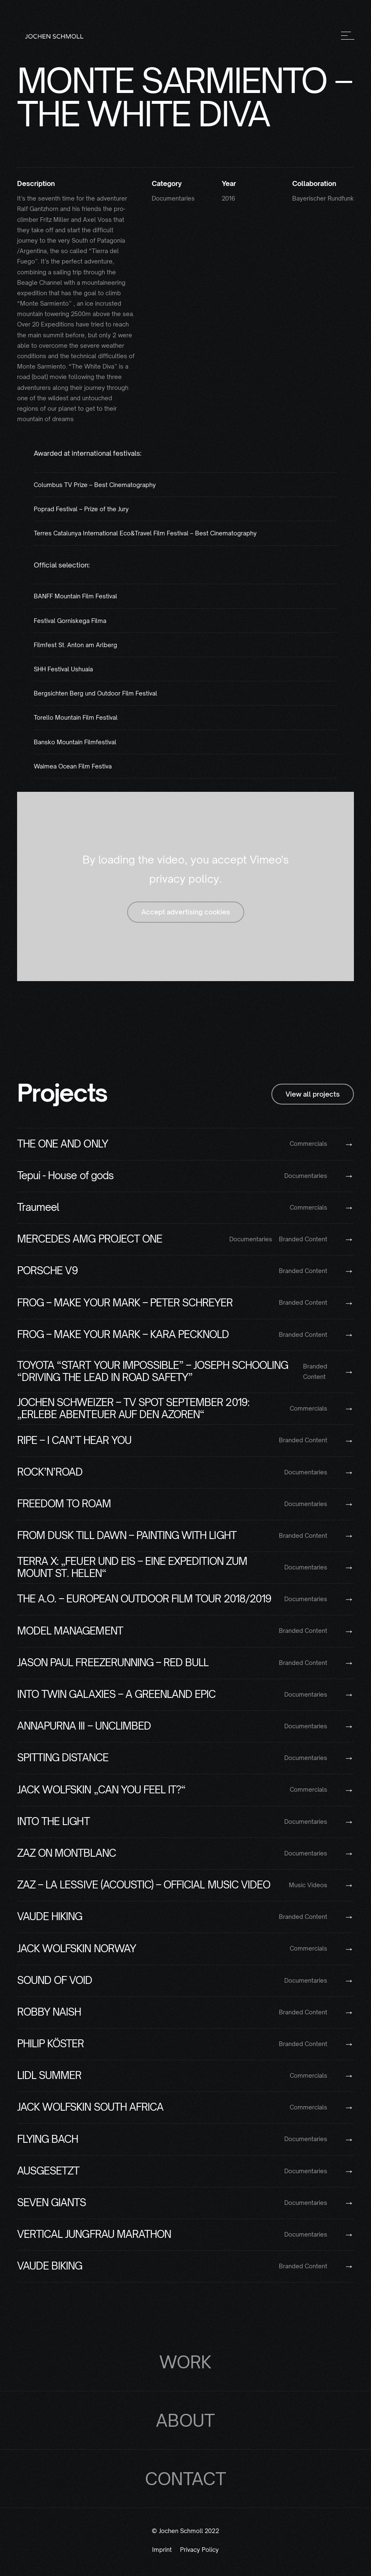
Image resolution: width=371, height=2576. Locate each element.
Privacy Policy (199, 2549)
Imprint (162, 2549)
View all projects (313, 1094)
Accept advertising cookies (185, 912)
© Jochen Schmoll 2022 (185, 2531)
